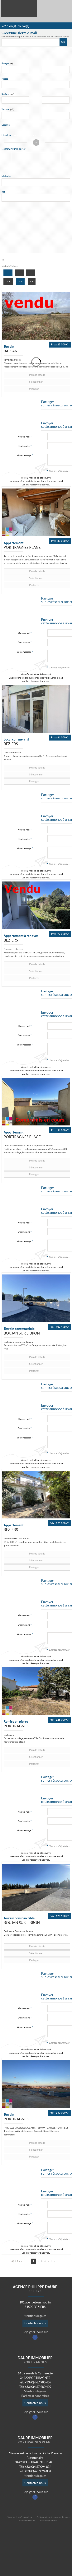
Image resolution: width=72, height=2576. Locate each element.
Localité (6, 125)
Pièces (5, 78)
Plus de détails (37, 374)
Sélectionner (36, 381)
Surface (8, 94)
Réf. (3, 191)
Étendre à (6, 135)
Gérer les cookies (27, 2520)
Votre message (24, 455)
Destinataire (24, 446)
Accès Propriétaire (48, 2520)
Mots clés (6, 176)
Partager (34, 388)
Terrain (8, 109)
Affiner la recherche (56, 8)
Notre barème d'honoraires (19, 2517)
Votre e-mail (24, 436)
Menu (66, 8)
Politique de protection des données (53, 2517)
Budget (5, 63)
